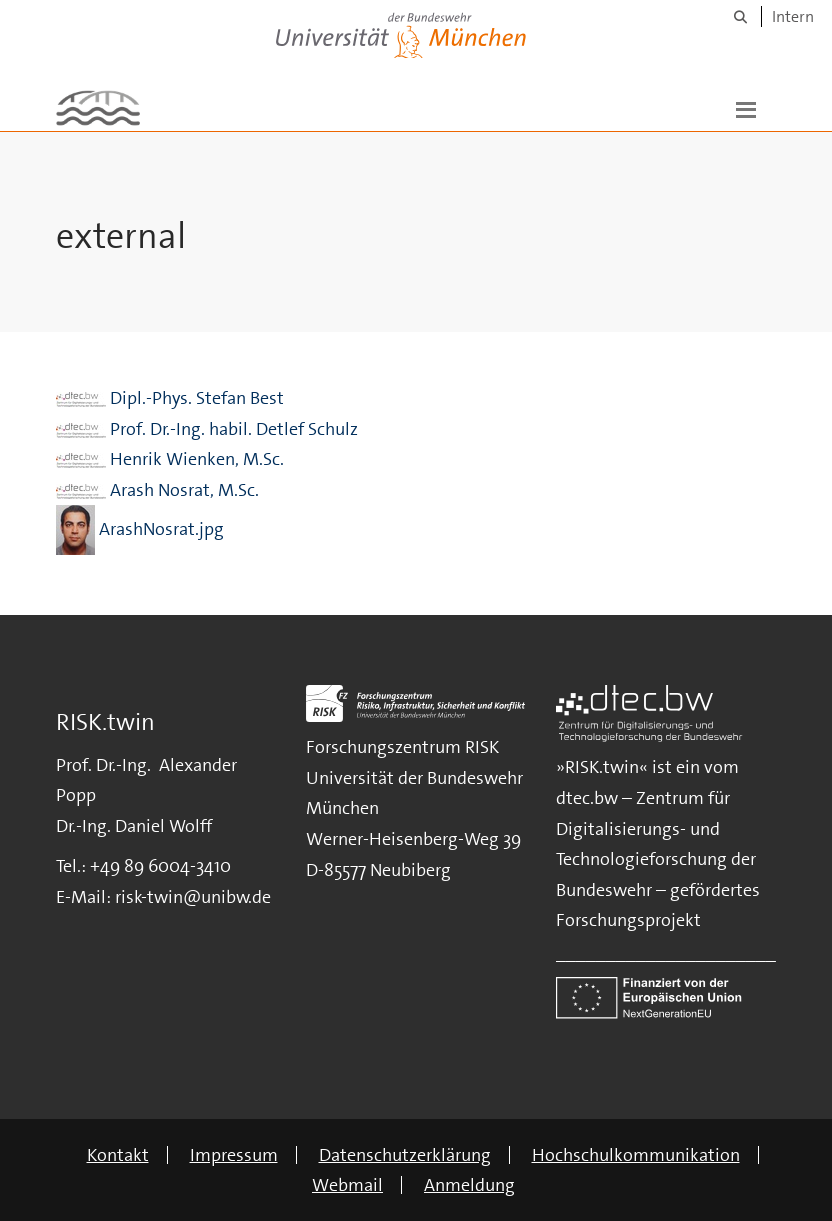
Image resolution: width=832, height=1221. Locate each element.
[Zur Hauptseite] (98, 108)
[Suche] (740, 16)
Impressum (234, 1155)
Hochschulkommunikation (636, 1155)
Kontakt (118, 1155)
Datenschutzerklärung (405, 1155)
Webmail (347, 1185)
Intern (793, 16)
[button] (746, 108)
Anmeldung (469, 1185)
